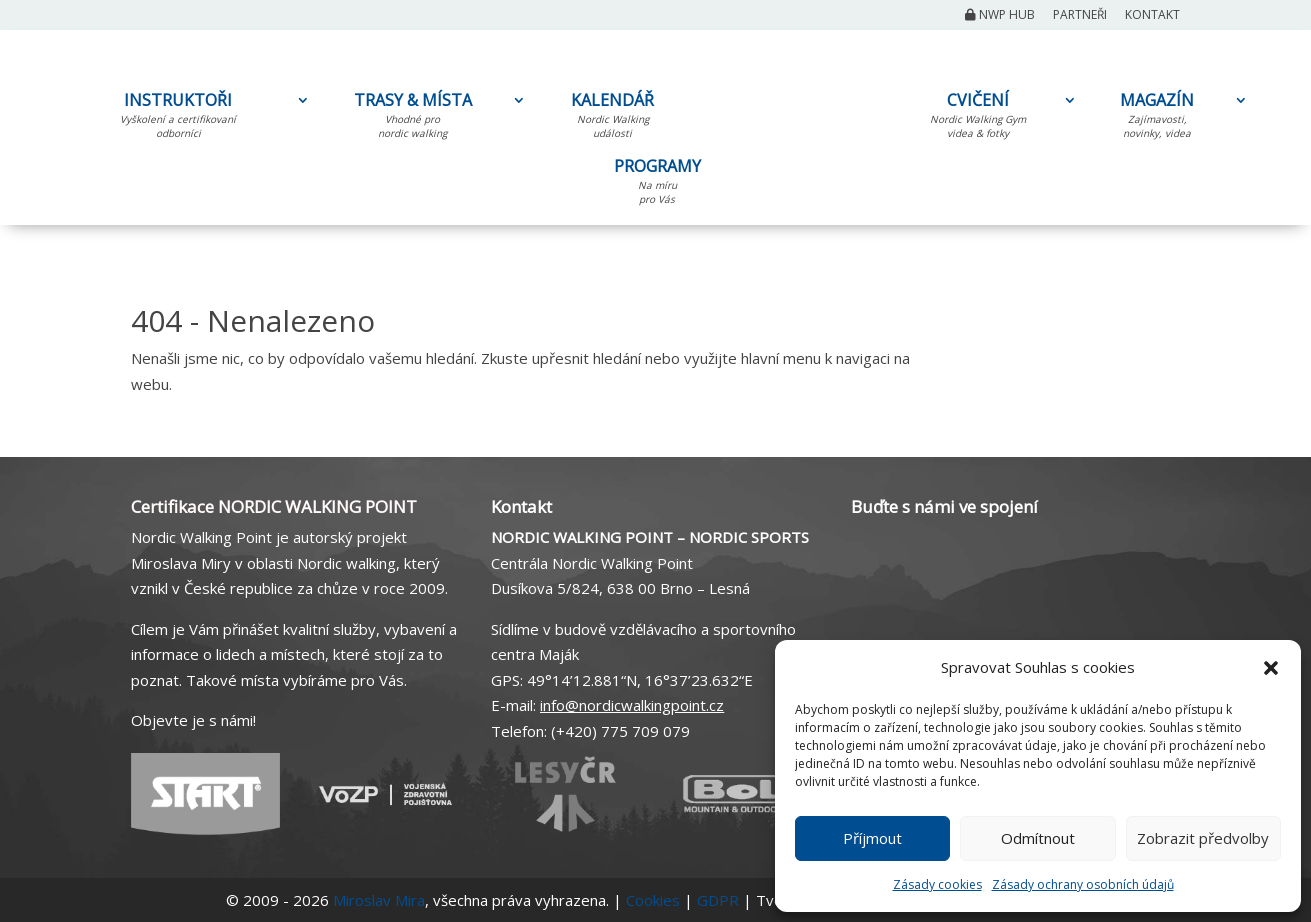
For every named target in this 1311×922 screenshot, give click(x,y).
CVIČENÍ (978, 119)
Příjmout (872, 838)
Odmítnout (1038, 838)
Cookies (653, 900)
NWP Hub (1000, 16)
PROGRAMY (657, 185)
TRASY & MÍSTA (412, 119)
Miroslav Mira (379, 900)
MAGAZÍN (1157, 119)
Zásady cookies (937, 884)
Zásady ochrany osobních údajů (1083, 884)
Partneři (1080, 16)
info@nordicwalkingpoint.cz (632, 705)
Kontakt (1152, 16)
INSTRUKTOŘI (178, 119)
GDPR (718, 900)
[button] (1271, 668)
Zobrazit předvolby (1203, 838)
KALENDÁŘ (612, 119)
